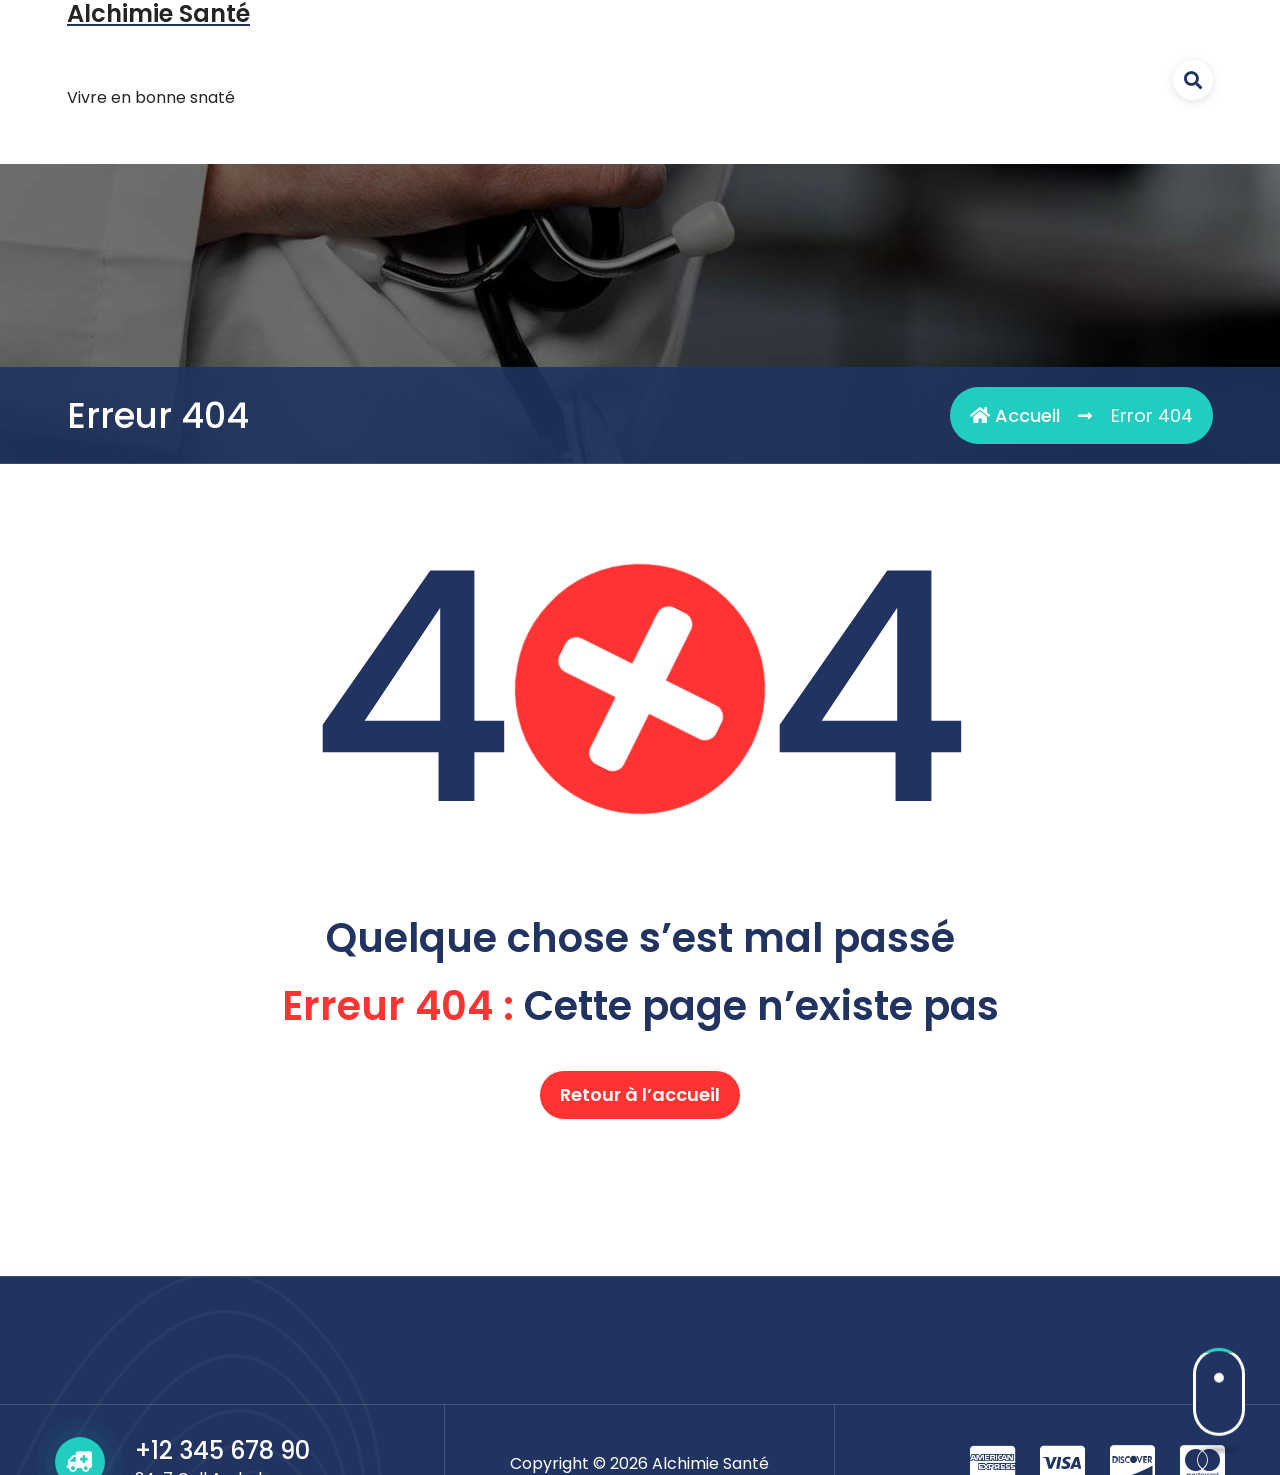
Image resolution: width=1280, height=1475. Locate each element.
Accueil (1015, 415)
